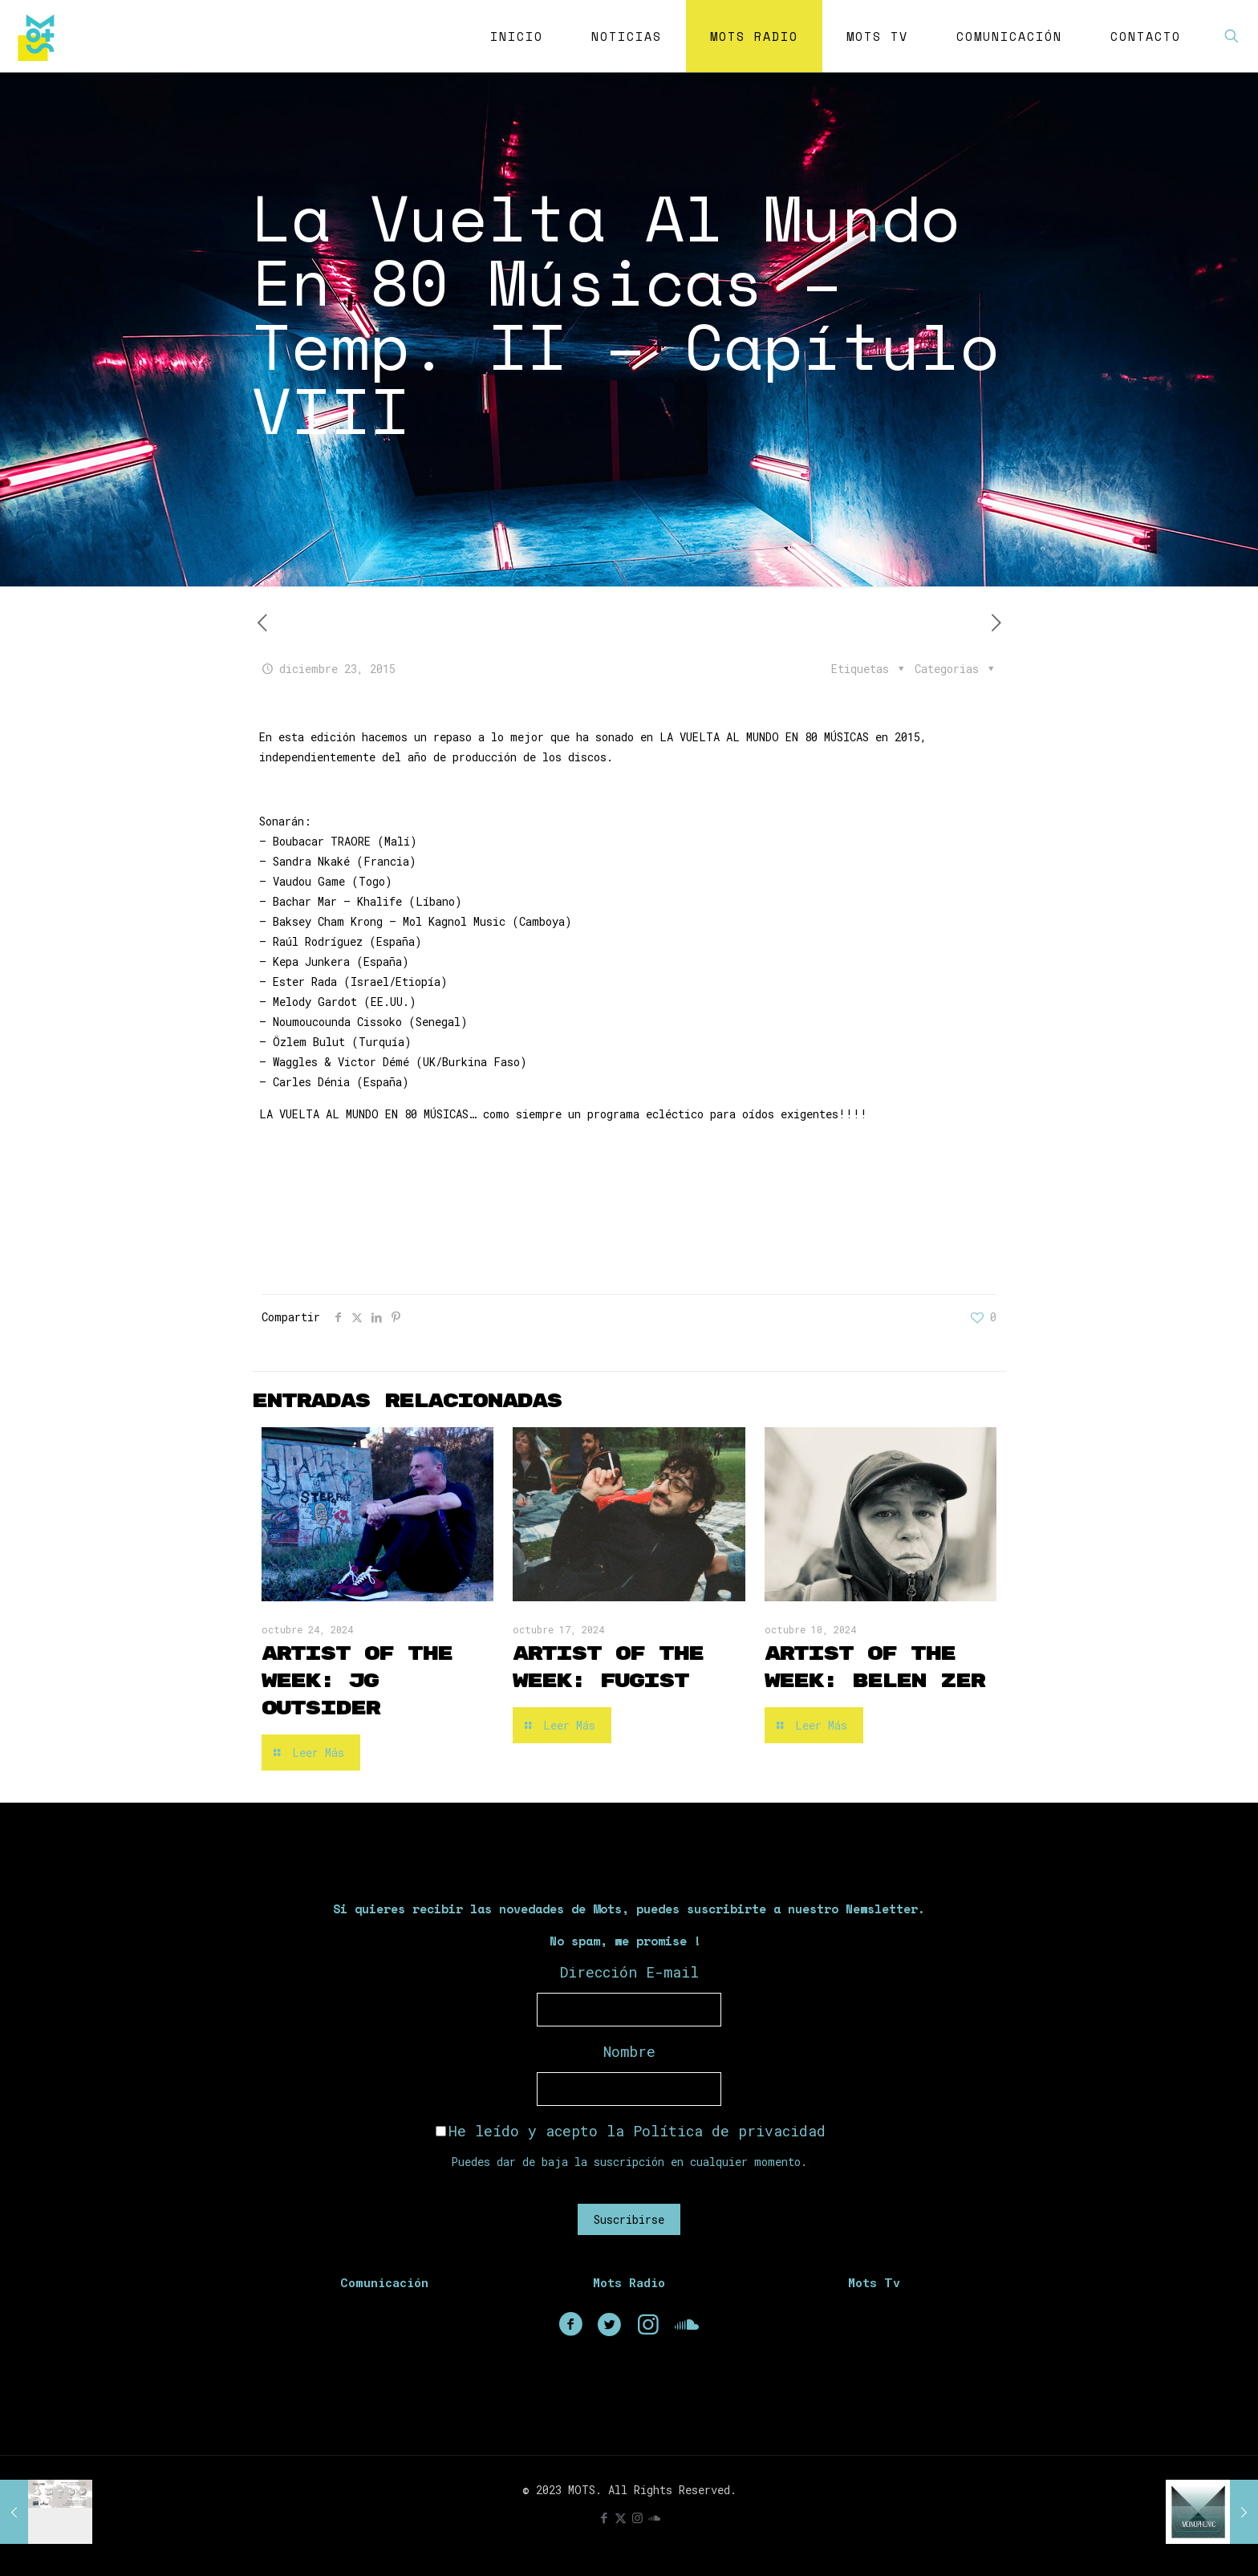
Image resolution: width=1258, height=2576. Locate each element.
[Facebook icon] (604, 2517)
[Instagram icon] (637, 2517)
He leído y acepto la (631, 2131)
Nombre (629, 2051)
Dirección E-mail (629, 1972)
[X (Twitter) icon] (621, 2517)
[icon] (654, 2517)
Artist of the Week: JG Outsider (357, 1681)
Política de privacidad (729, 2130)
